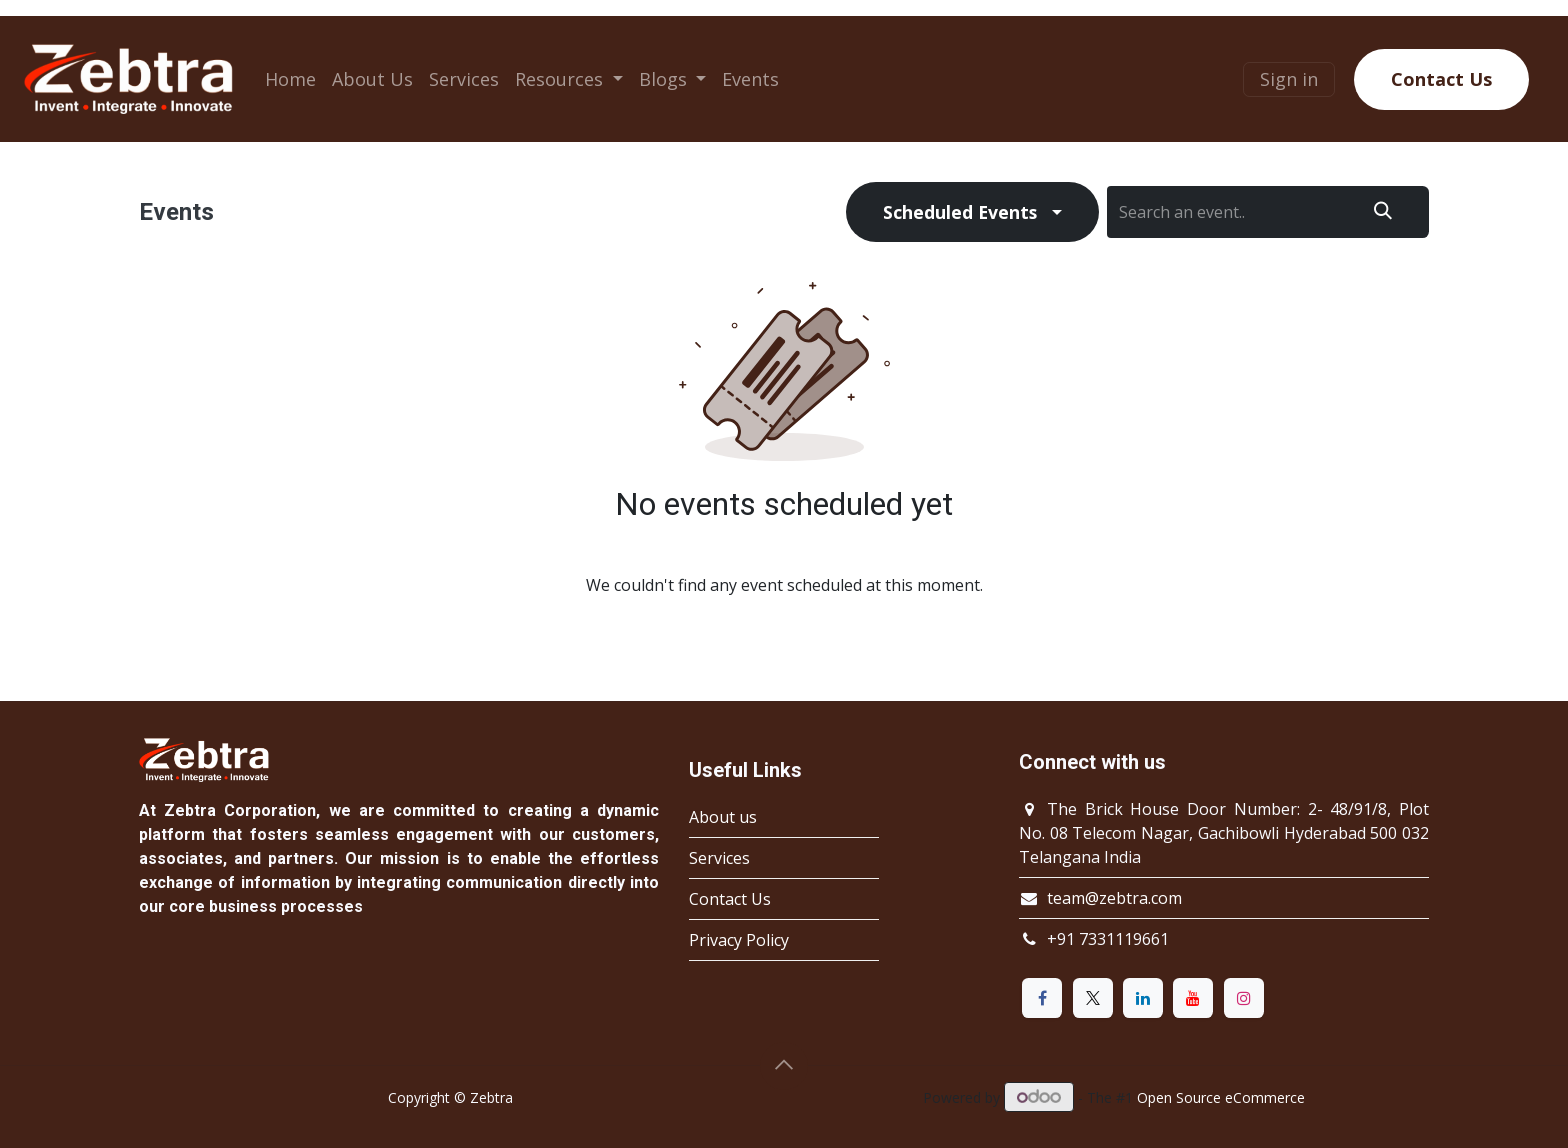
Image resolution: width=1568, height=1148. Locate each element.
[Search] (1383, 212)
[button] (784, 1066)
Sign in (1289, 79)
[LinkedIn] (1143, 998)
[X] (1093, 998)
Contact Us (1441, 79)
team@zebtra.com (1114, 898)
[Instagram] (1244, 998)
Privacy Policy (739, 940)
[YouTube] (1193, 998)
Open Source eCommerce (1221, 1097)
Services (719, 858)
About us (723, 817)
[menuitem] (290, 79)
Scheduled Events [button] (960, 212)
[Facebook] (1042, 998)
